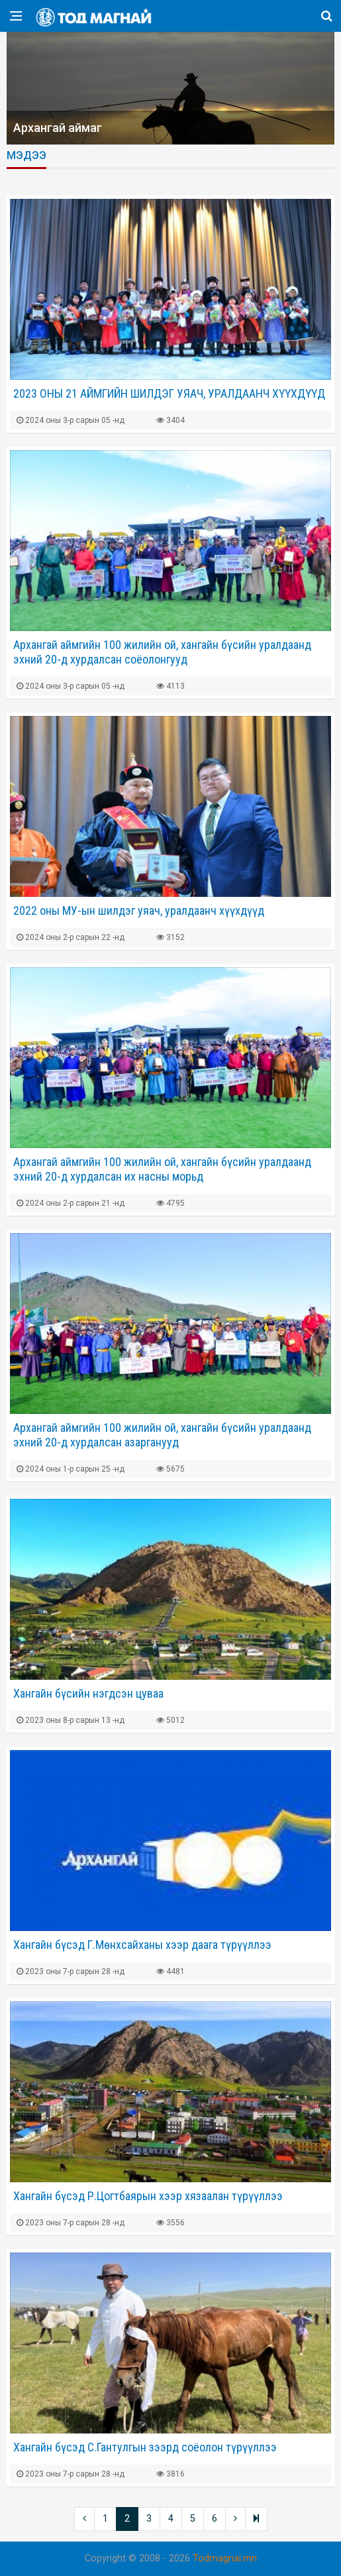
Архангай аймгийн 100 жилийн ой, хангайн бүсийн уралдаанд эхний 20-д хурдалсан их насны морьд (162, 1169)
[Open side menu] (16, 16)
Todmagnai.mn (225, 2558)
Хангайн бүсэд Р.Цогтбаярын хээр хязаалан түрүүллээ (148, 2196)
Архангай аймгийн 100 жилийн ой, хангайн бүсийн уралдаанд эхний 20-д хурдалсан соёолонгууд (162, 652)
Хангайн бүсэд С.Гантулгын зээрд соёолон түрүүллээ (145, 2447)
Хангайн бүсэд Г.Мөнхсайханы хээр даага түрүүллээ (142, 1945)
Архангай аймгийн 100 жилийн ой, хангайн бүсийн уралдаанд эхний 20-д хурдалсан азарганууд (162, 1435)
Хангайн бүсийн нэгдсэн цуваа (88, 1693)
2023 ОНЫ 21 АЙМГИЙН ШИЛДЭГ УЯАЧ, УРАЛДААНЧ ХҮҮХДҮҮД (169, 393)
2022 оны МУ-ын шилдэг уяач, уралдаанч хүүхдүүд (138, 910)
